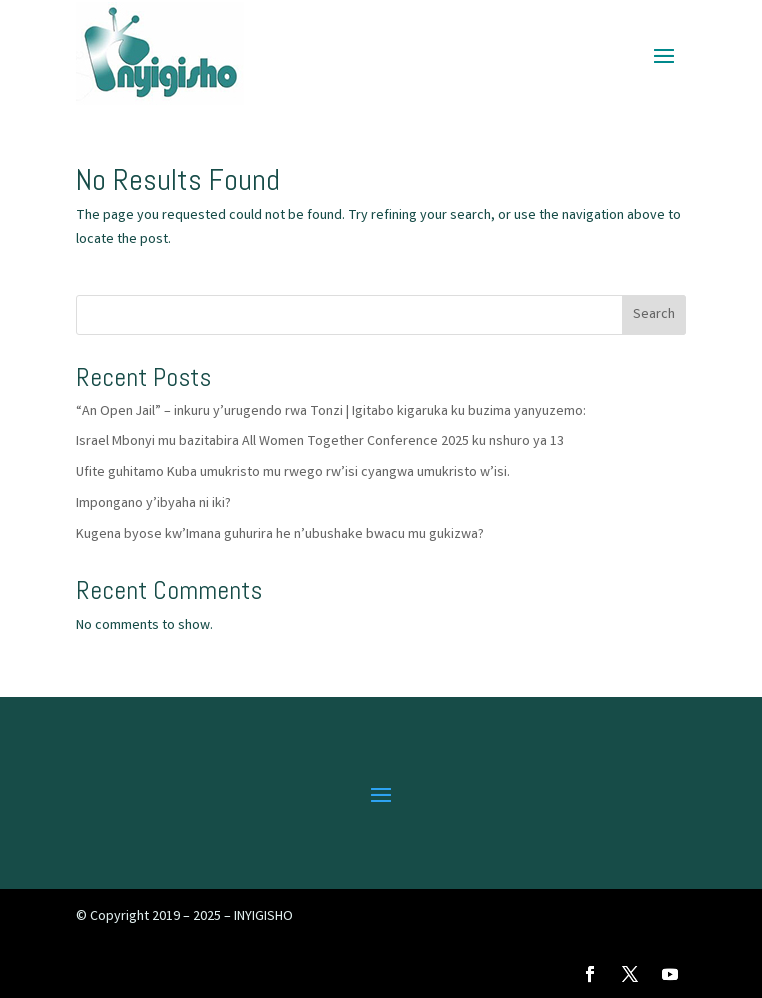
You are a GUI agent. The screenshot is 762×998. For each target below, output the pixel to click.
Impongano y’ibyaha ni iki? (153, 504)
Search (654, 315)
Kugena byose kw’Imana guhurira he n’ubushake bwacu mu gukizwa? (280, 535)
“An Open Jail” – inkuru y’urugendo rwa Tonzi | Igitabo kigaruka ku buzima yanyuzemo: (331, 412)
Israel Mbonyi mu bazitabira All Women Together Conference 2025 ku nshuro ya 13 (320, 442)
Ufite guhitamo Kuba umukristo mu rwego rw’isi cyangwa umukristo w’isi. (293, 473)
